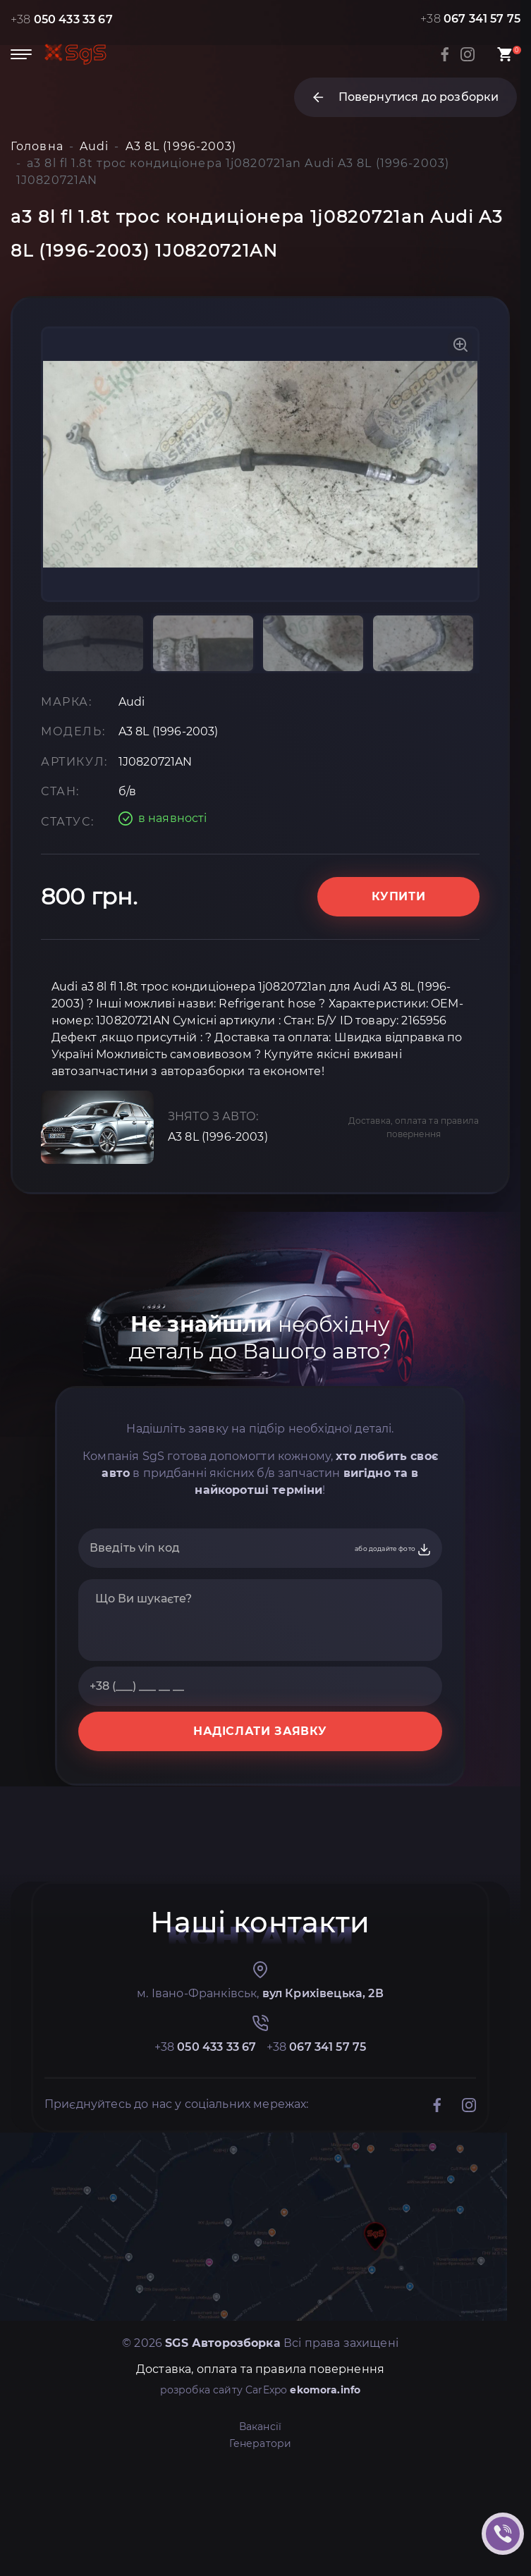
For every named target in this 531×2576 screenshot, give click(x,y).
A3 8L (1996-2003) (218, 1136)
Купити (399, 896)
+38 (62, 19)
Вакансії (260, 2426)
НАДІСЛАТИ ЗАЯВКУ (260, 1731)
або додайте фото (393, 1549)
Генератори (260, 2443)
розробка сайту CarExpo (260, 2390)
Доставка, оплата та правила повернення (413, 1127)
